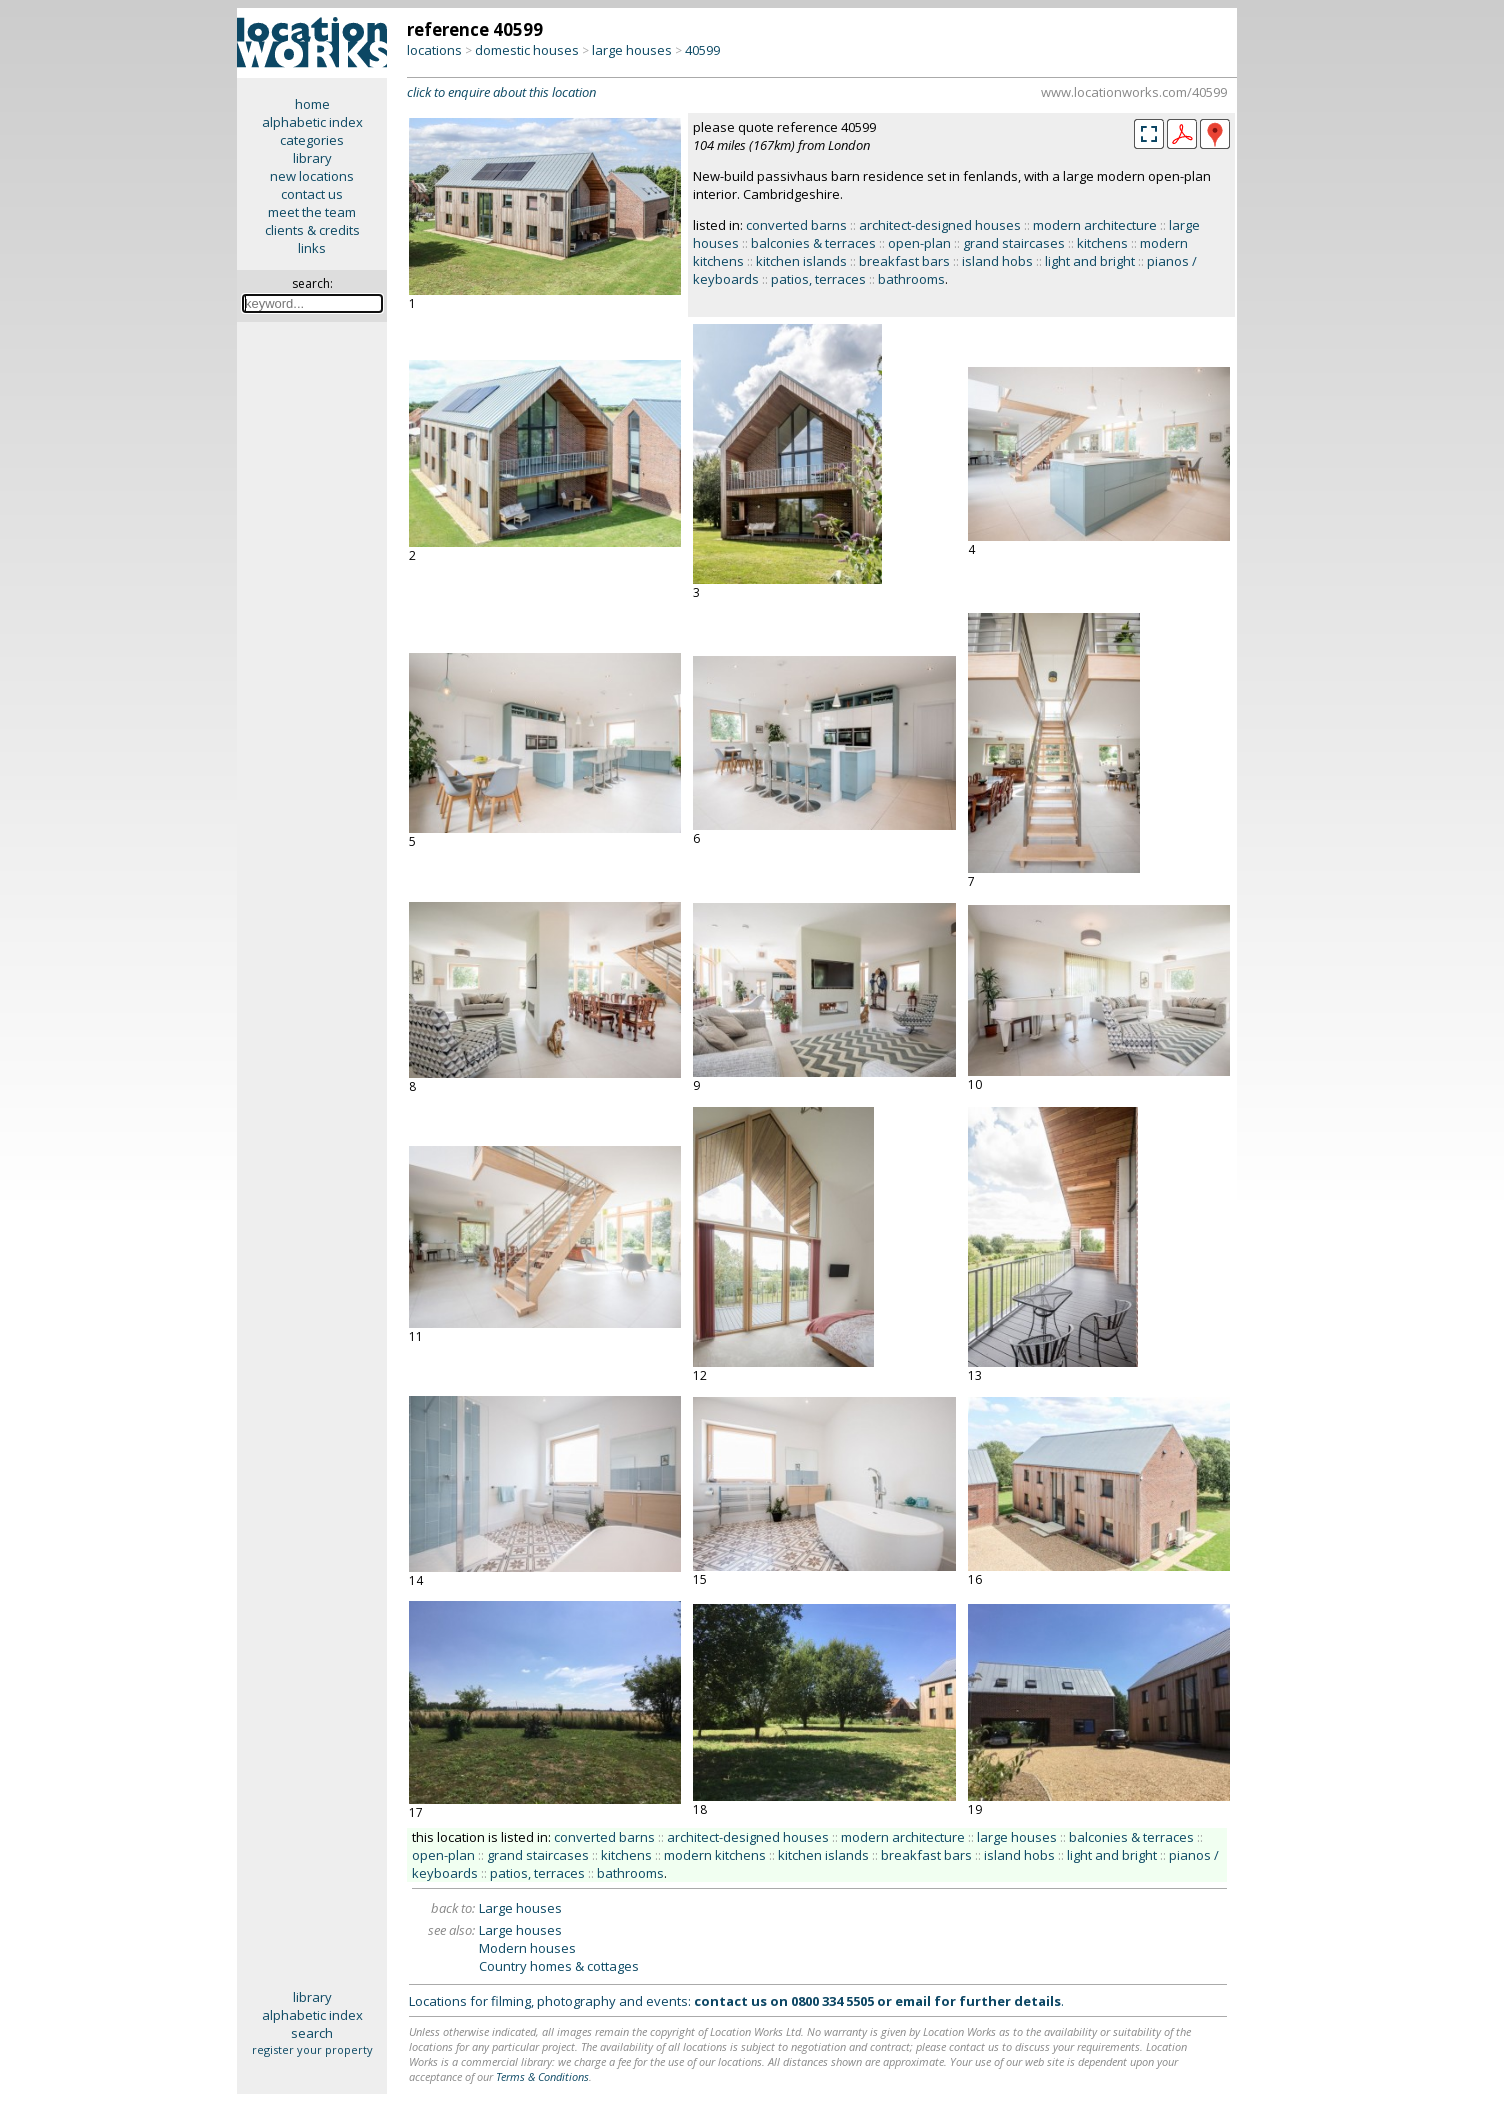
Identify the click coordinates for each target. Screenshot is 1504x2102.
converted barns (796, 225)
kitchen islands (801, 261)
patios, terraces (818, 279)
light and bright (1090, 261)
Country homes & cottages (559, 1966)
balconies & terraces (813, 243)
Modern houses (527, 1948)
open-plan (919, 243)
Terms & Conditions (542, 2076)
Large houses (520, 1908)
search (312, 2033)
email (913, 2001)
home (312, 104)
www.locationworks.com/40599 (1134, 92)
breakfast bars (904, 261)
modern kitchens (715, 1855)
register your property (312, 2049)
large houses (632, 50)
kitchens (1102, 243)
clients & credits (312, 230)
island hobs (997, 261)
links (312, 248)
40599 (702, 50)
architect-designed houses (940, 225)
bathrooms (911, 279)
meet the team (312, 212)
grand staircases (1014, 243)
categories (312, 140)
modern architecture (1095, 225)
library (312, 158)
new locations (312, 176)
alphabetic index (312, 122)
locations (434, 50)
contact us (312, 194)
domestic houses (527, 50)
